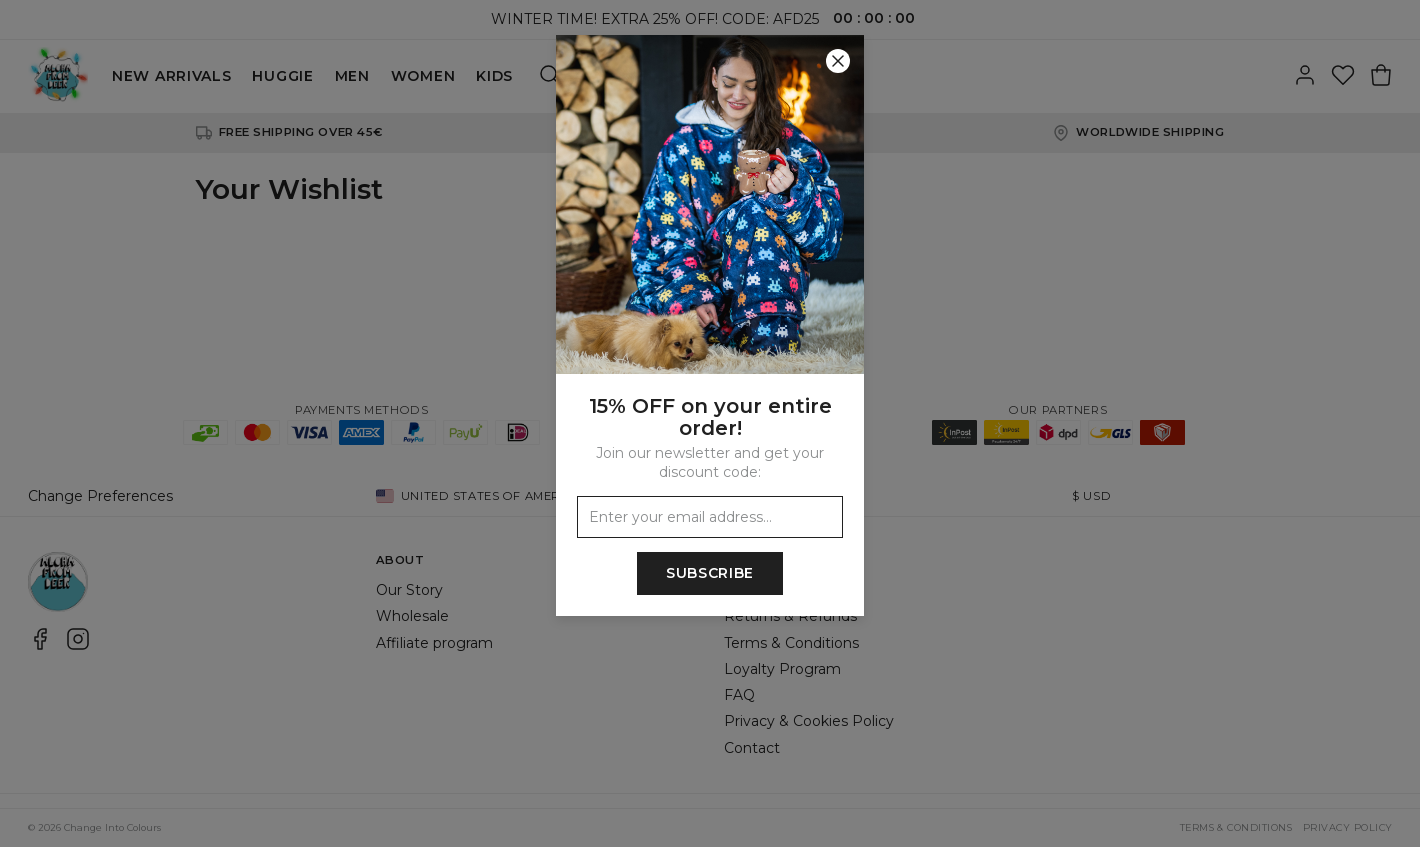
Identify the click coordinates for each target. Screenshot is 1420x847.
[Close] (838, 61)
